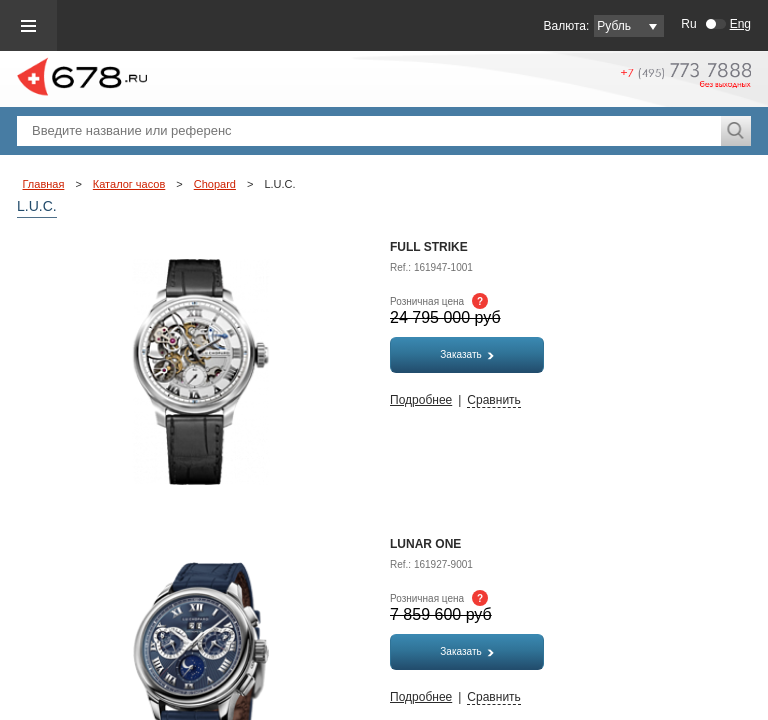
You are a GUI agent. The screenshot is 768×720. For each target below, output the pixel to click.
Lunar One (425, 544)
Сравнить (493, 400)
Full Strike (429, 247)
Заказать (466, 354)
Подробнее (421, 400)
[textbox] (369, 131)
